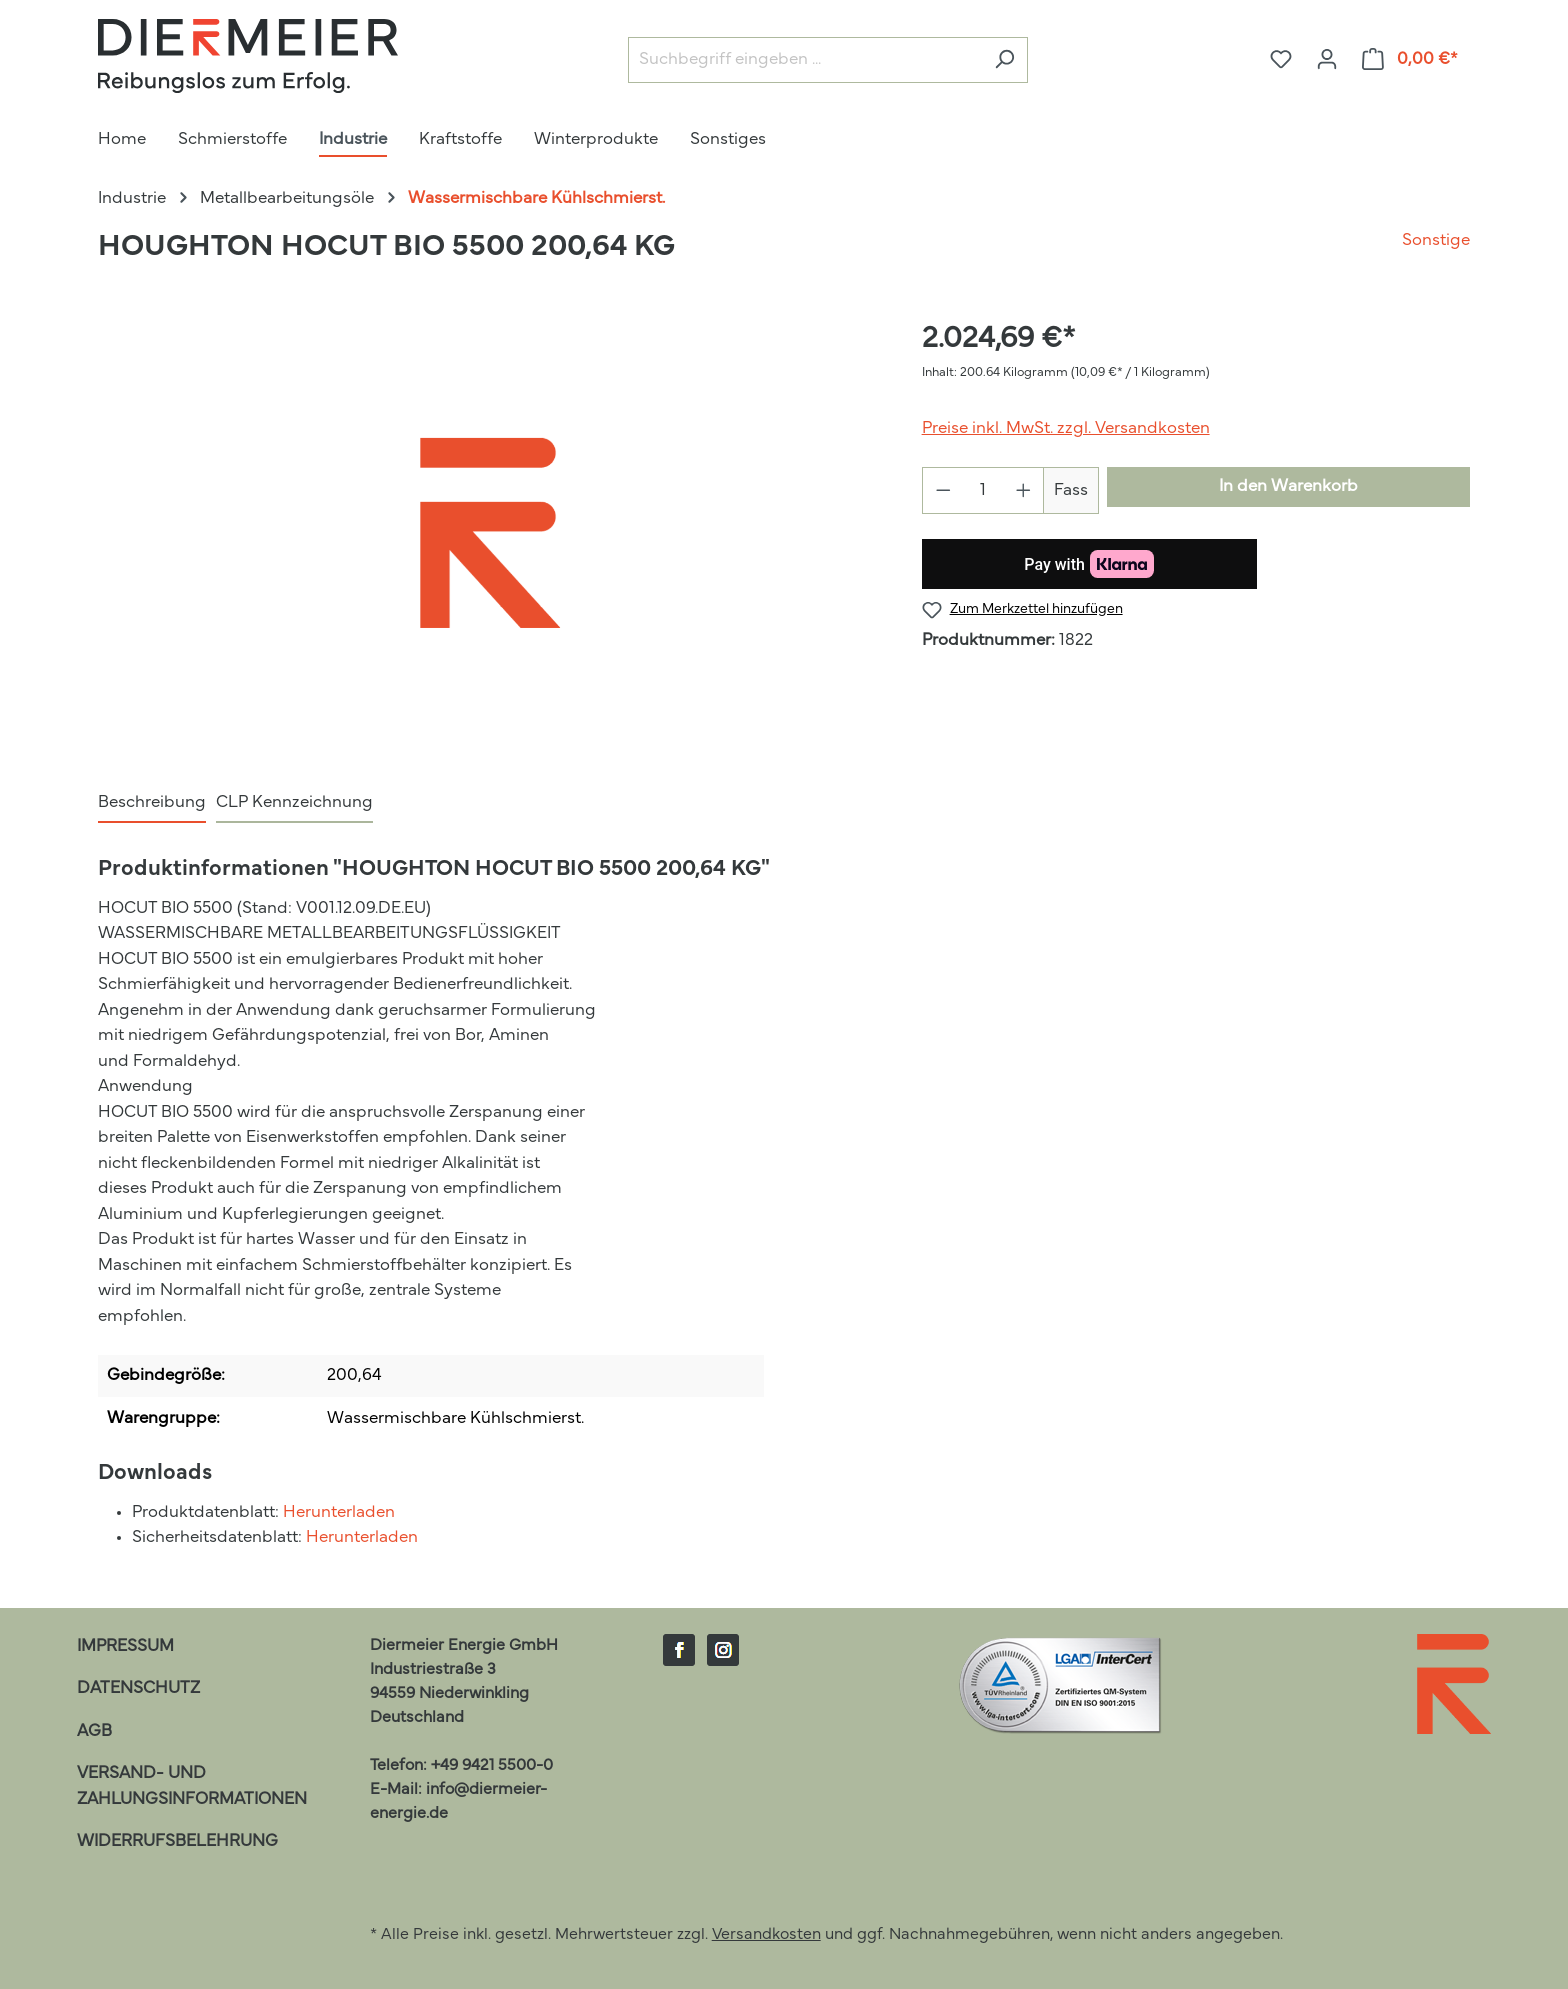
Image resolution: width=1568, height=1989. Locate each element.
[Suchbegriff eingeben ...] (805, 60)
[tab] (152, 804)
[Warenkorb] (1410, 59)
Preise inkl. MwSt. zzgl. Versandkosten (1066, 428)
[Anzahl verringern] (943, 490)
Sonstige (1436, 240)
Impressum (125, 1646)
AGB (94, 1731)
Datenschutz (138, 1688)
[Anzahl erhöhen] (1024, 490)
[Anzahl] (983, 490)
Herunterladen (339, 1512)
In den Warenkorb (1288, 486)
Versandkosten (766, 1935)
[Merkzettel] (1281, 59)
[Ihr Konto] (1327, 59)
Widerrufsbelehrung (177, 1841)
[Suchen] (1004, 60)
